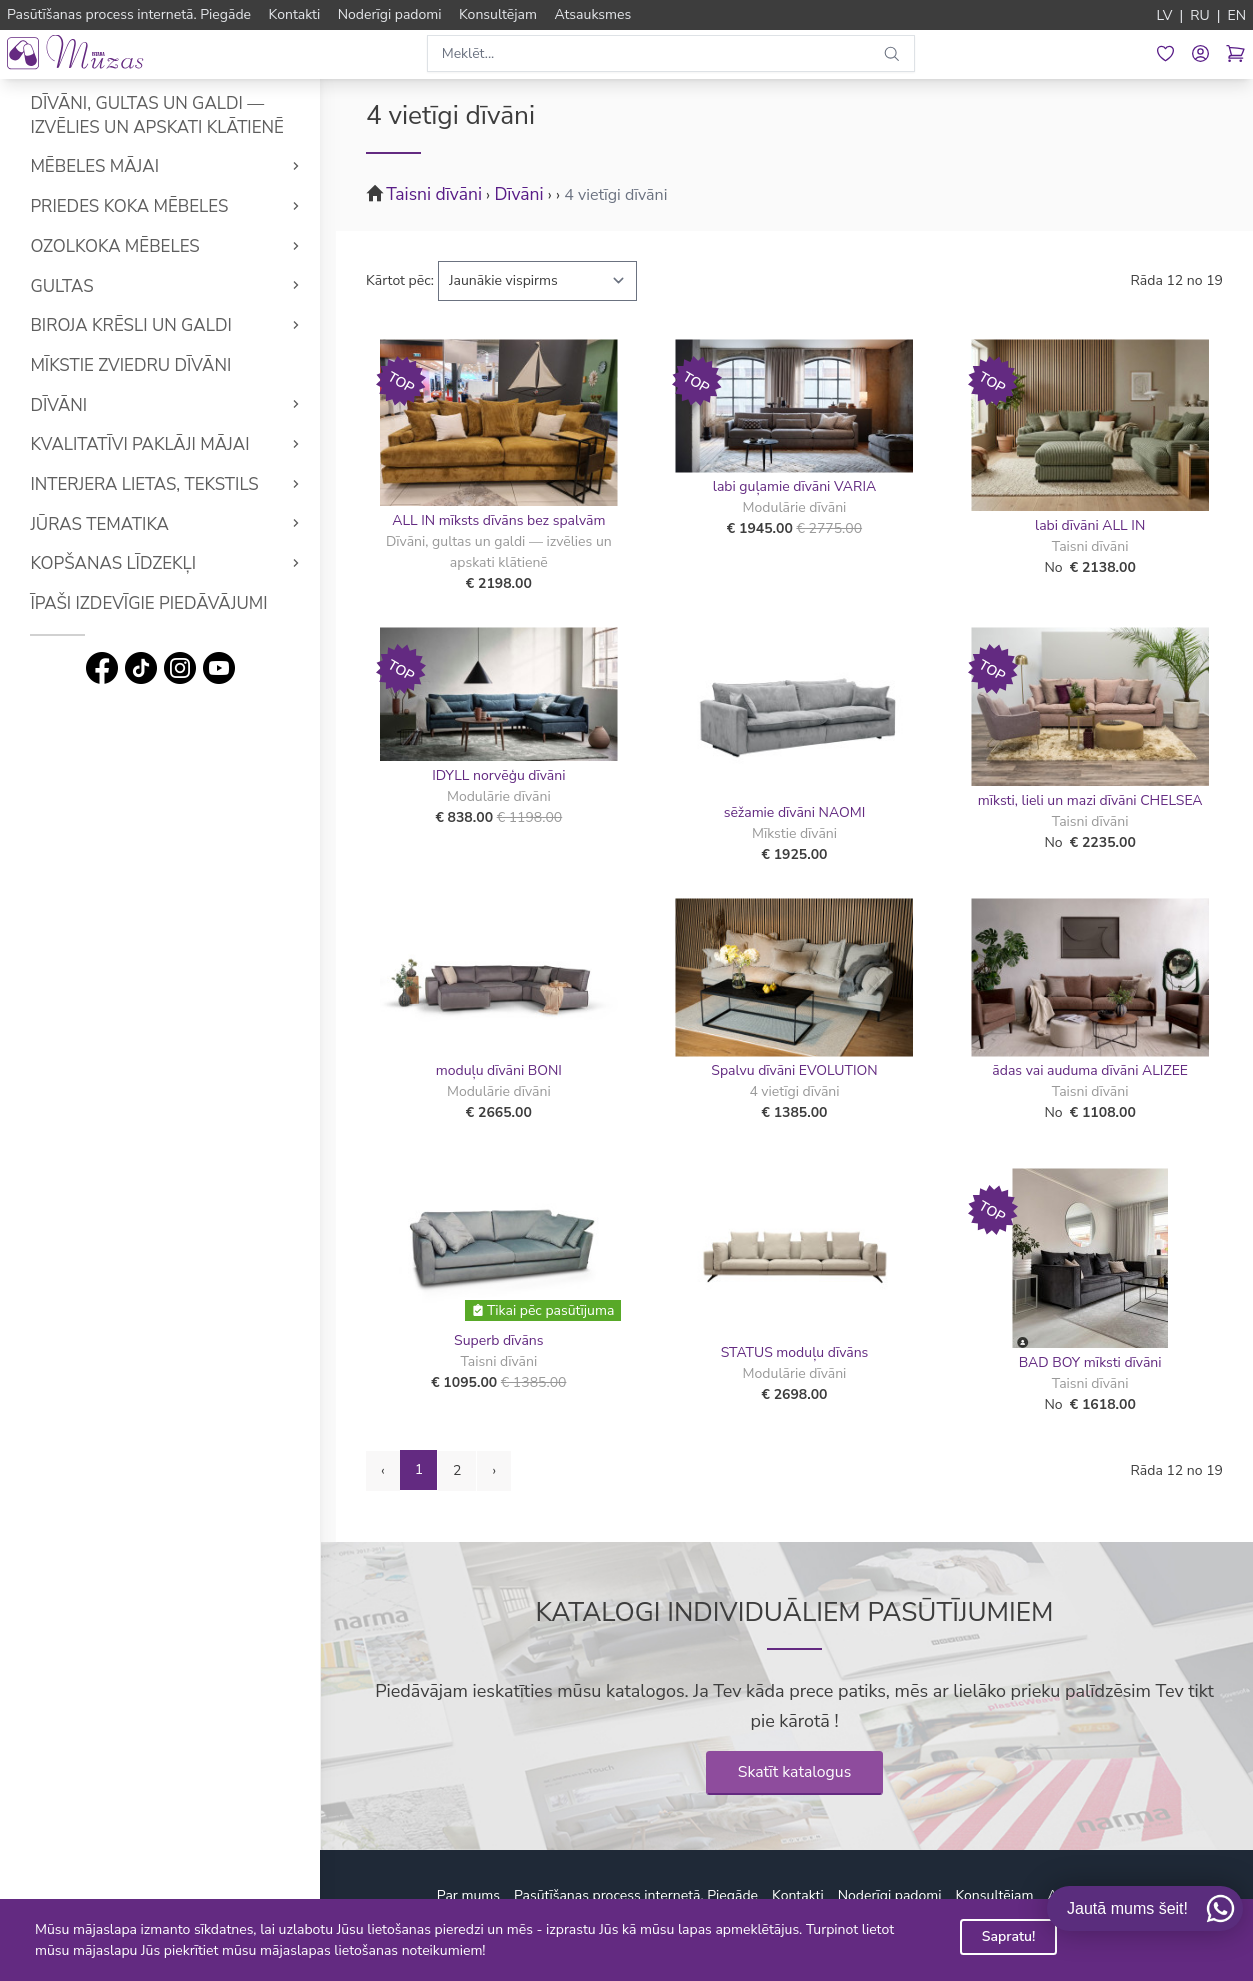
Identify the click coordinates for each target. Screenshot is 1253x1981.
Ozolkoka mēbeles (114, 246)
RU (1200, 15)
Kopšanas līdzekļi (113, 563)
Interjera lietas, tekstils (144, 484)
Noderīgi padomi (890, 1895)
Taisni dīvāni (434, 194)
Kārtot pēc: (400, 280)
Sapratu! (1009, 1936)
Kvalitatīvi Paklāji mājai (139, 444)
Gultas (61, 286)
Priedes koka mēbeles (129, 206)
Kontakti (798, 1895)
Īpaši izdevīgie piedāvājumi (148, 603)
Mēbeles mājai (94, 166)
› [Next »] (494, 1470)
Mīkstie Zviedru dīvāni (130, 365)
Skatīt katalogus (795, 1772)
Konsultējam (995, 1895)
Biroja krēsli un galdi (130, 325)
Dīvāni (58, 405)
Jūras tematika (99, 524)
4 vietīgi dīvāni (615, 195)
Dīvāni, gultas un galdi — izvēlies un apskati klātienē (157, 115)
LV (1165, 15)
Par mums (468, 1895)
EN (1236, 15)
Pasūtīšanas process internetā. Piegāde (636, 1895)
